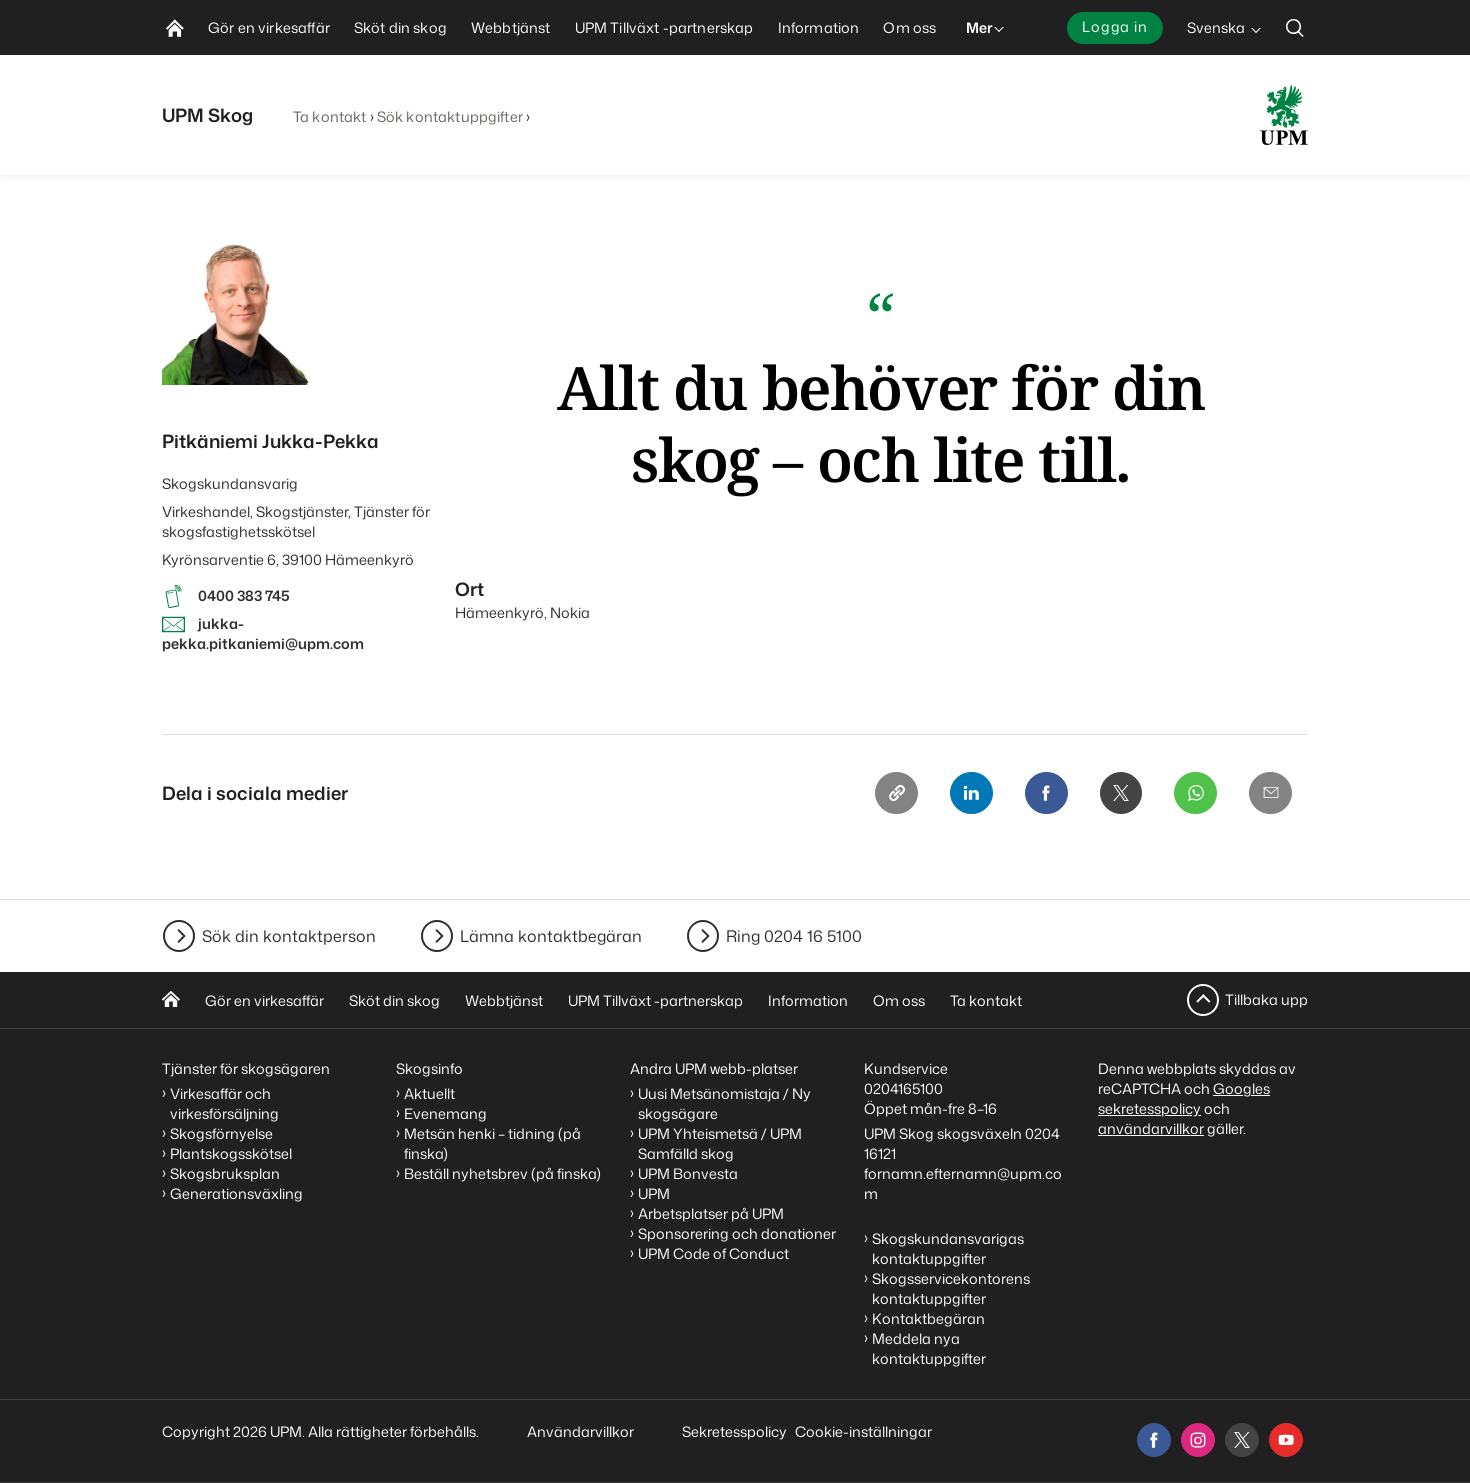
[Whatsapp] (1194, 794)
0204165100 (903, 1088)
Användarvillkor (582, 1431)
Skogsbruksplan (225, 1173)
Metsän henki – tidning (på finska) (492, 1143)
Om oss (899, 1000)
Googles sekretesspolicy (1184, 1098)
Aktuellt (429, 1093)
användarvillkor (1151, 1128)
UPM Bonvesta (688, 1173)
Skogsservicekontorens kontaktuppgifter (951, 1288)
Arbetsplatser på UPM (711, 1213)
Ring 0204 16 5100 (794, 936)
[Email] (1270, 794)
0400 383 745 (244, 595)
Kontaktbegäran (928, 1318)
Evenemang (445, 1113)
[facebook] (1154, 1440)
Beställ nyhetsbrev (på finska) (502, 1173)
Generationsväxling (236, 1193)
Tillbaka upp (1266, 999)
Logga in (1115, 26)
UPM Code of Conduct (713, 1253)
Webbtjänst (504, 1000)
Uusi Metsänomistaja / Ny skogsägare (724, 1103)
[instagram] (1198, 1440)
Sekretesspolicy (734, 1431)
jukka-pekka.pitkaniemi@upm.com (263, 633)
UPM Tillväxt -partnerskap (655, 1000)
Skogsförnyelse (221, 1133)
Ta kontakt (329, 116)
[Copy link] (890, 794)
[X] (1118, 794)
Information (808, 1000)
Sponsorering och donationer (737, 1233)
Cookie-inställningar (863, 1431)
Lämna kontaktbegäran (551, 936)
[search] (1295, 27)
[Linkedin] (966, 794)
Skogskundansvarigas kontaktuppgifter (948, 1248)
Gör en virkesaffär (264, 1000)
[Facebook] (1042, 794)
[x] (1242, 1440)
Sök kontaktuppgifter (450, 116)
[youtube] (1286, 1440)
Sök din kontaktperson (289, 936)
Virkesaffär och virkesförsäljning (226, 1103)
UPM (654, 1193)
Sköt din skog (394, 1000)
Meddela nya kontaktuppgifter (929, 1348)
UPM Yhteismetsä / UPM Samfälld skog (720, 1143)
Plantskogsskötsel (231, 1153)
